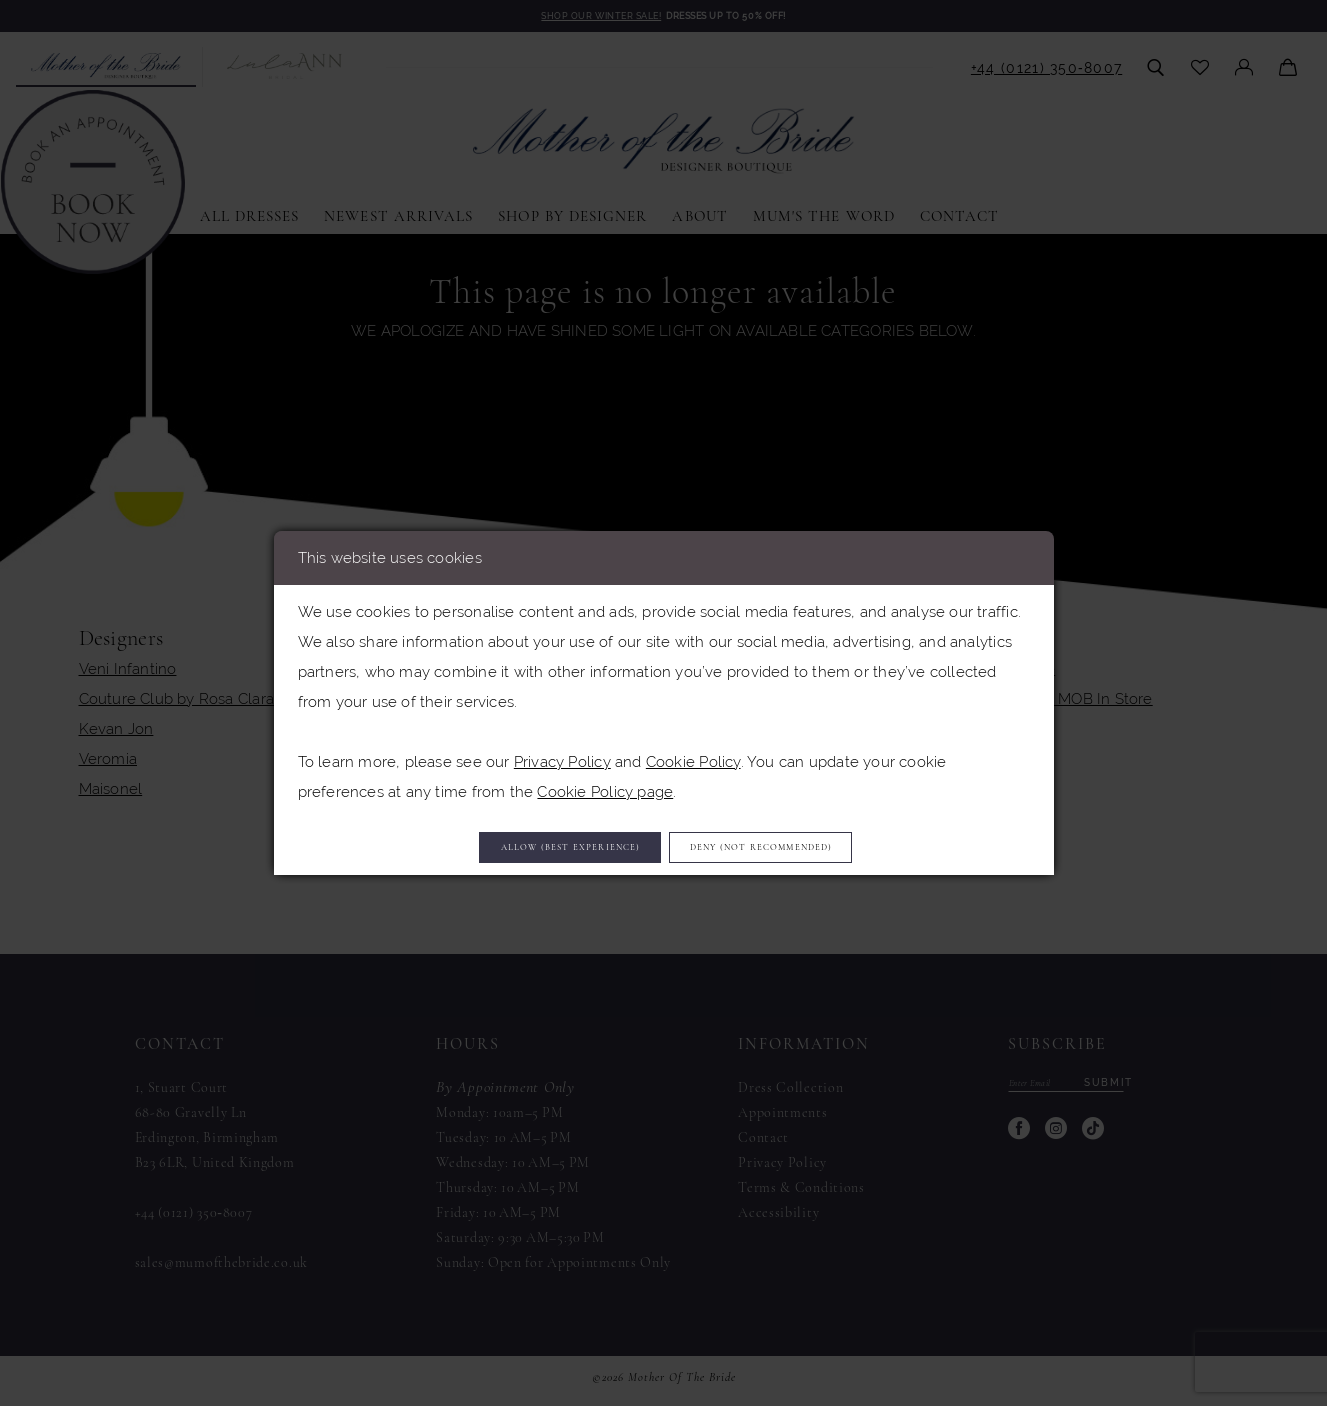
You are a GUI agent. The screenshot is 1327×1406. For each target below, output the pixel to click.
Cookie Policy (693, 754)
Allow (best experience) (518, 846)
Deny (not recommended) (818, 846)
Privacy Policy (562, 754)
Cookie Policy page (605, 784)
